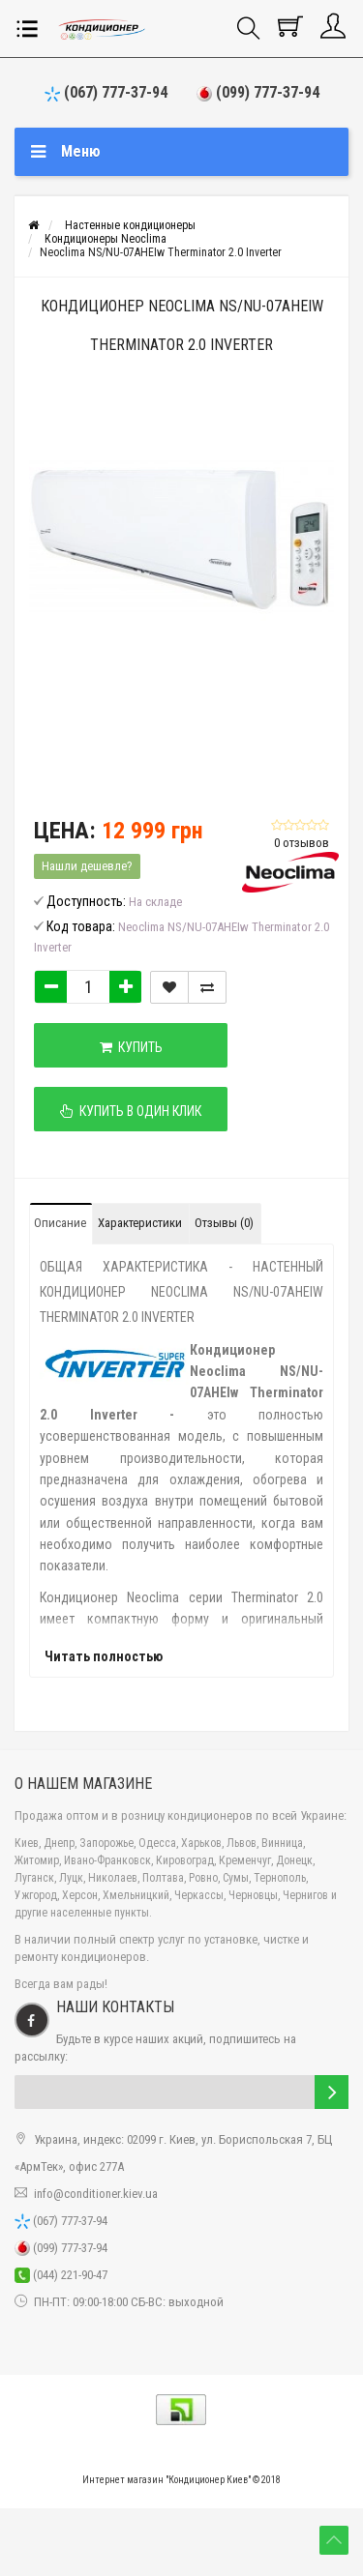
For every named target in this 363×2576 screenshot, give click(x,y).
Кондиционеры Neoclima (105, 239)
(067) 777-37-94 (106, 92)
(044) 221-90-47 (61, 2275)
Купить (131, 1047)
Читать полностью (104, 1656)
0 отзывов (301, 842)
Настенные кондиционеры (130, 225)
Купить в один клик (130, 1111)
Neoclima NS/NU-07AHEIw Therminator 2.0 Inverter (161, 252)
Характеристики (140, 1222)
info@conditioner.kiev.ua (96, 2193)
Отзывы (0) (224, 1222)
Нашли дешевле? (87, 866)
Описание (60, 1222)
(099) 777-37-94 (258, 92)
